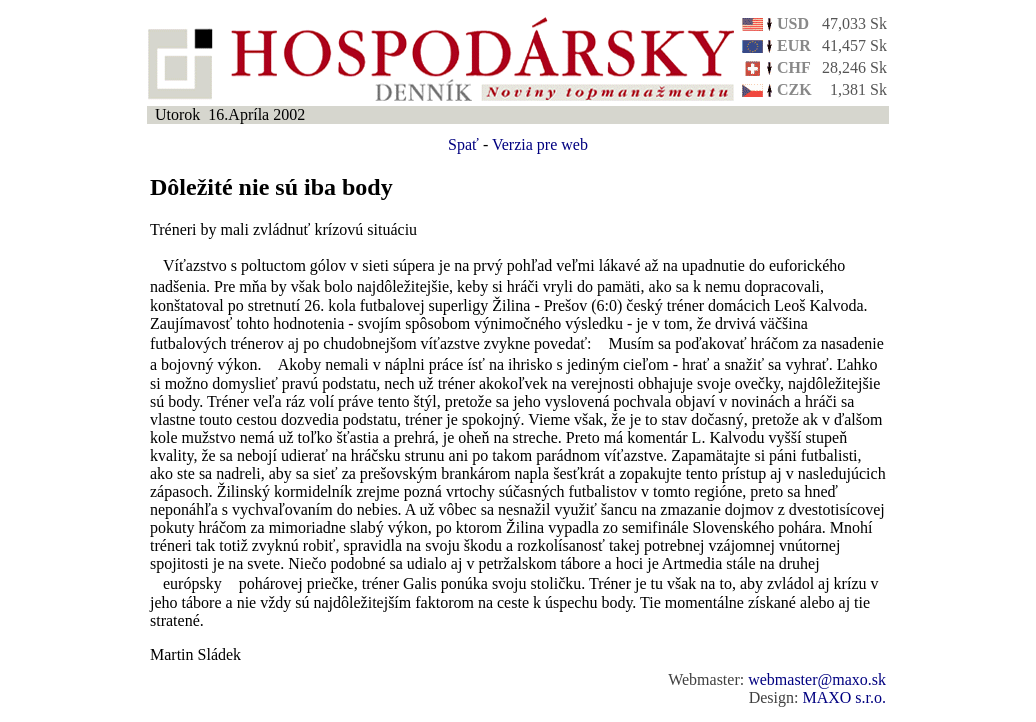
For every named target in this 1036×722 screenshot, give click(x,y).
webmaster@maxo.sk (817, 679)
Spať (463, 144)
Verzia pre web (540, 144)
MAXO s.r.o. (844, 697)
